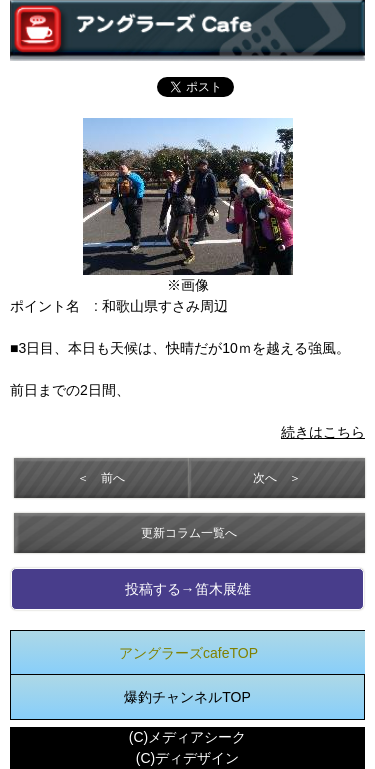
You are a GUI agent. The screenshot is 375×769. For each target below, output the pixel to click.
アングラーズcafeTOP (188, 653)
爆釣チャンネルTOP (187, 697)
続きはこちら (323, 432)
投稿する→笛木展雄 (188, 589)
